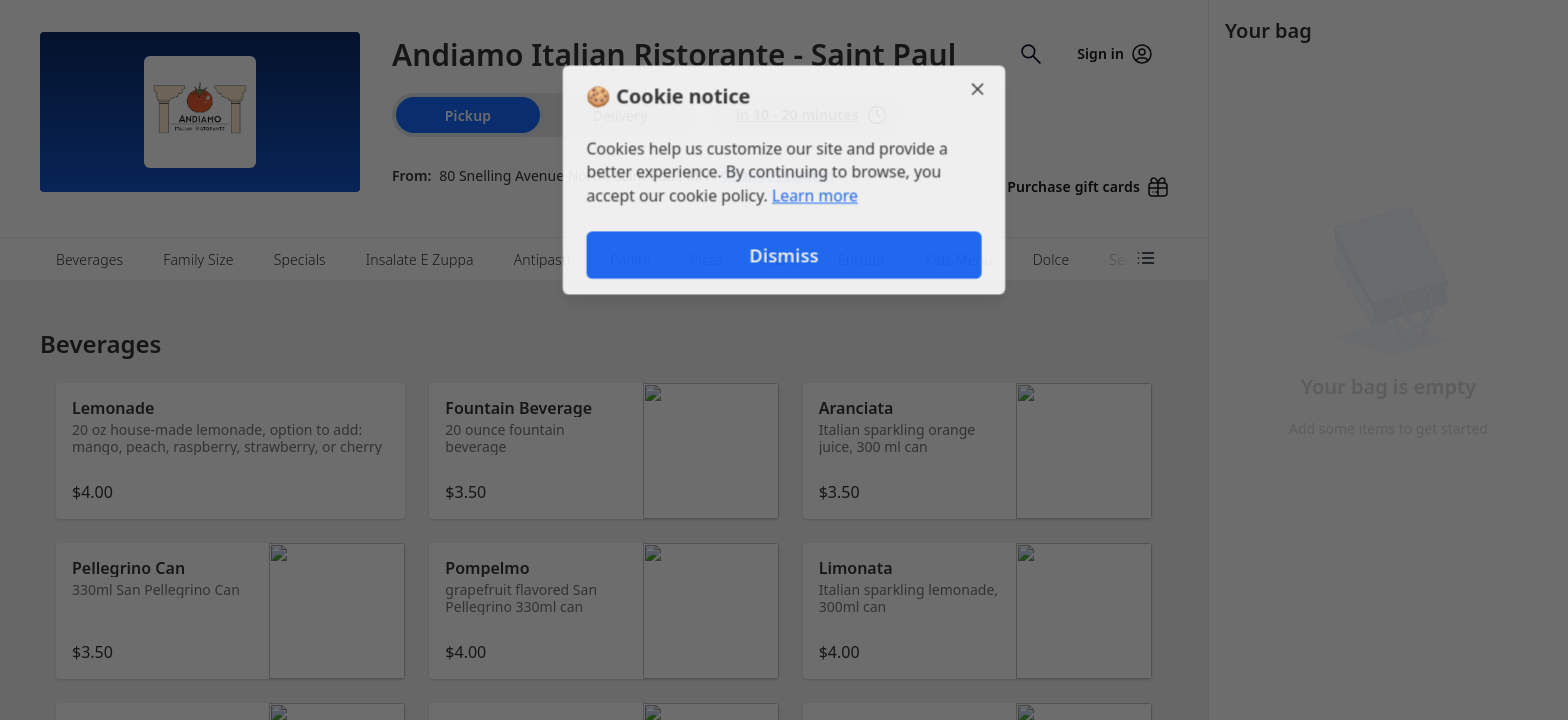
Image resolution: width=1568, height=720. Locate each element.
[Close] (980, 88)
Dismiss (784, 255)
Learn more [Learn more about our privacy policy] (815, 196)
